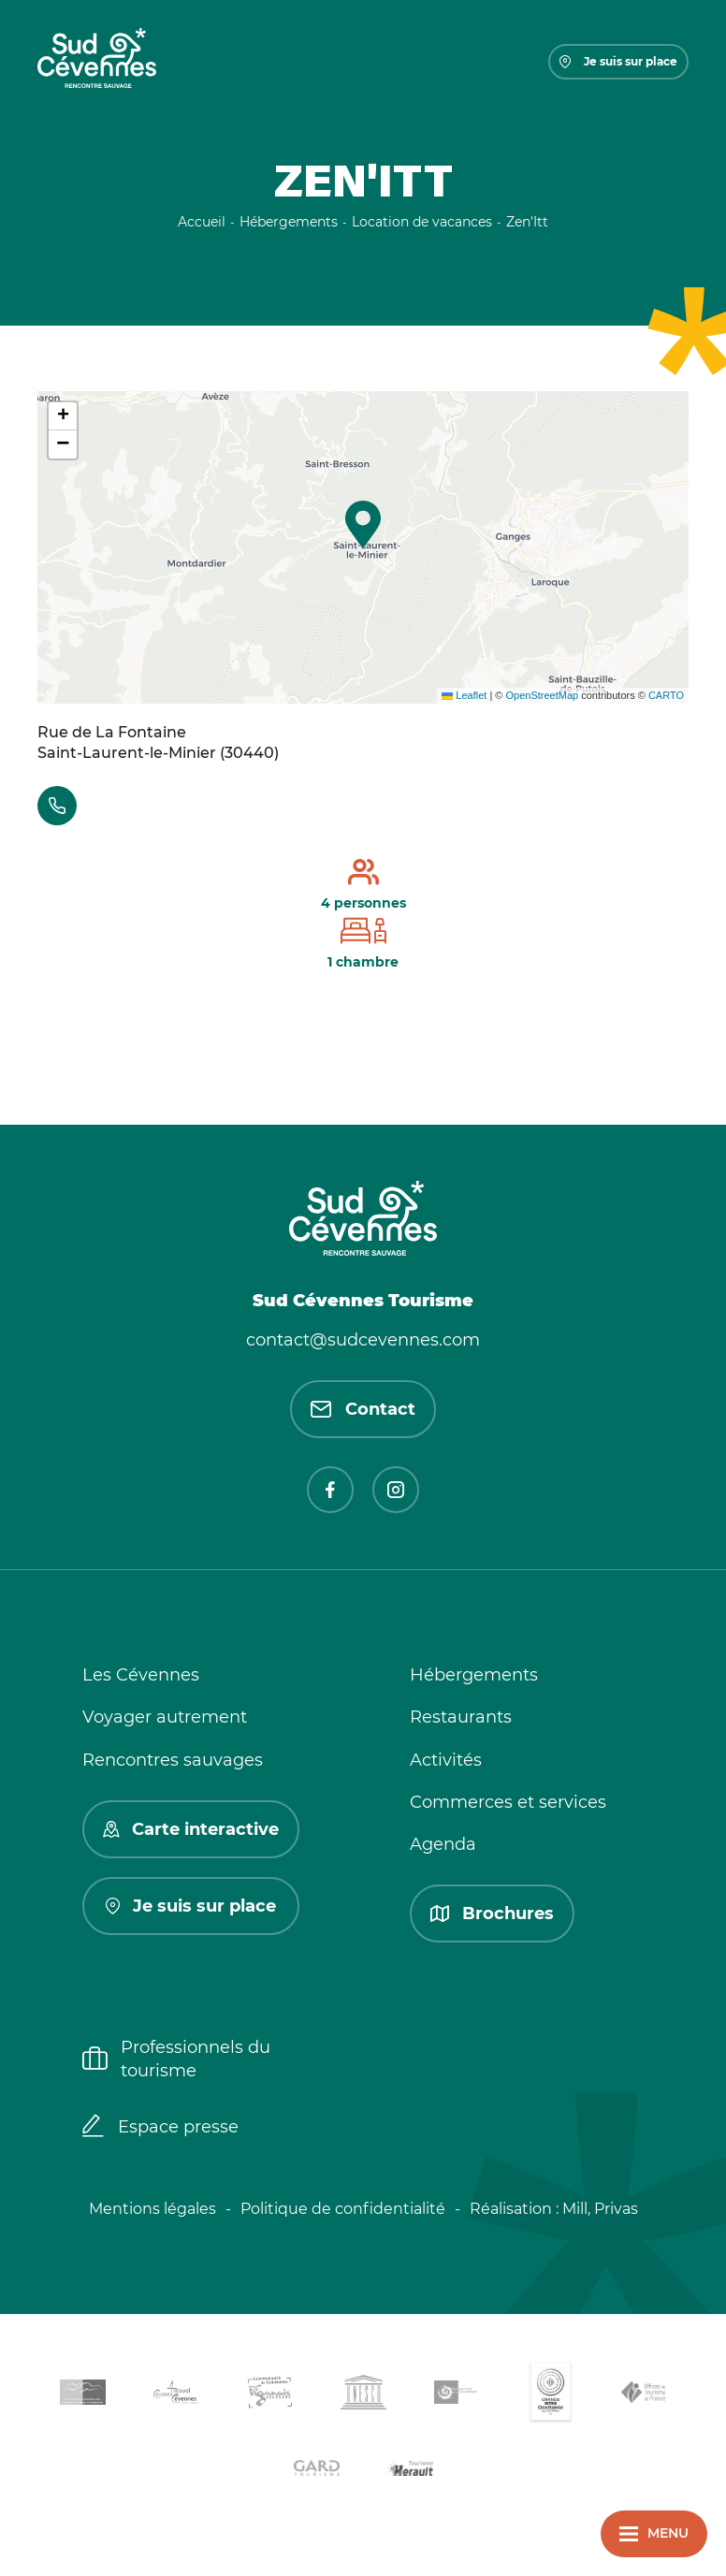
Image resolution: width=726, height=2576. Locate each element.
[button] (363, 524)
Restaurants (461, 1717)
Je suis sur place (618, 61)
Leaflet (464, 695)
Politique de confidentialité (342, 2209)
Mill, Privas (600, 2209)
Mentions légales (152, 2209)
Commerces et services (508, 1802)
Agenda (443, 1844)
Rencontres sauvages (172, 1760)
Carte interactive (191, 1829)
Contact (363, 1409)
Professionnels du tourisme (176, 2059)
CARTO (666, 695)
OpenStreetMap (541, 695)
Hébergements (474, 1675)
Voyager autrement (164, 1717)
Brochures (492, 1913)
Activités (446, 1760)
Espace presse (160, 2128)
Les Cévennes (140, 1675)
